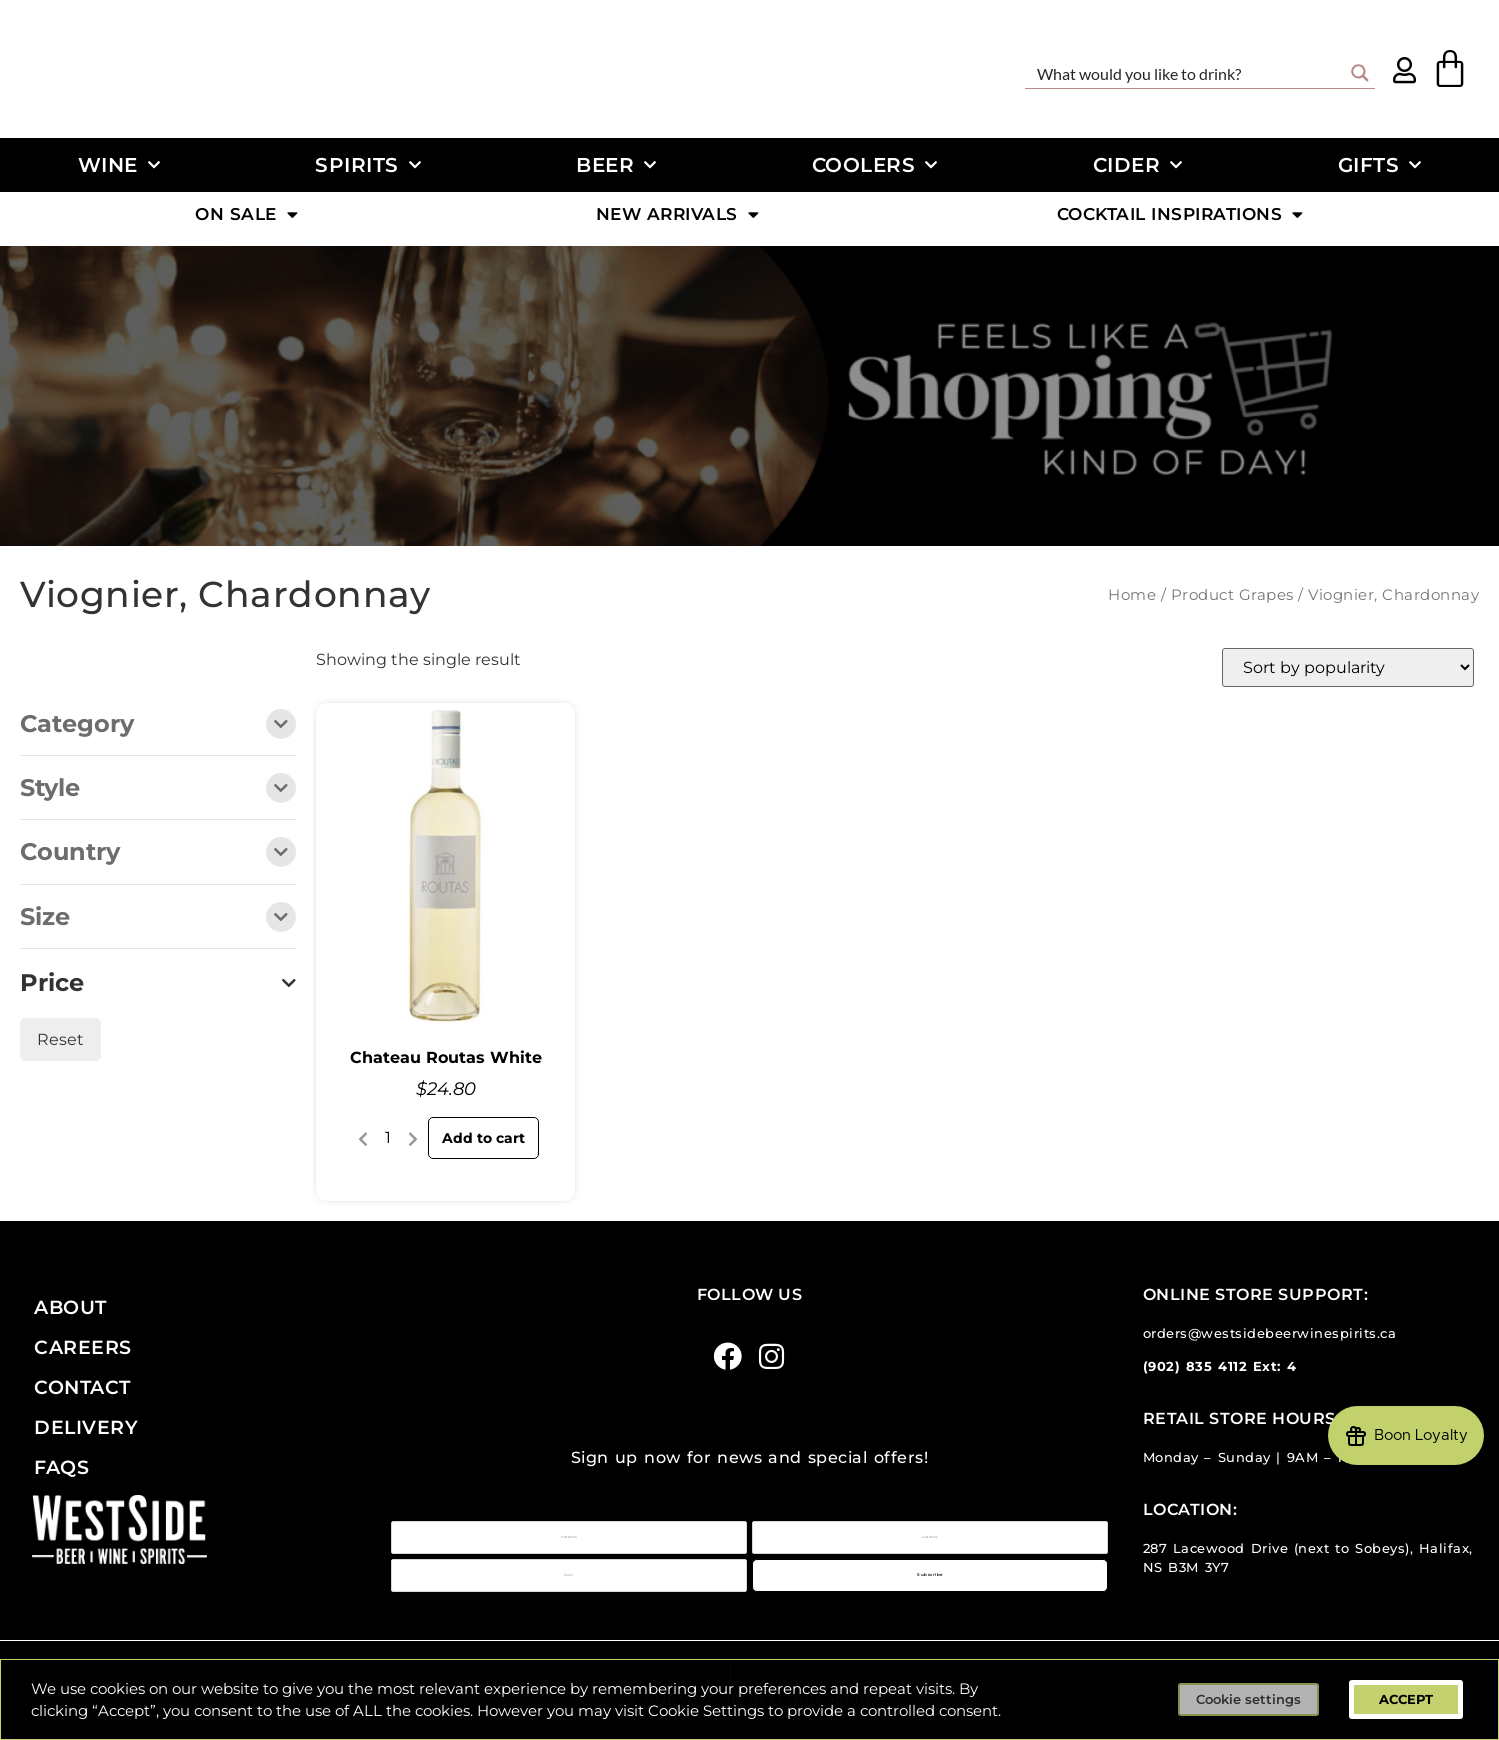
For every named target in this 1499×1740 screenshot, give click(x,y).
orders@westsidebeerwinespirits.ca (1270, 1333)
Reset (60, 1039)
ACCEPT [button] (1406, 1699)
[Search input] (1187, 73)
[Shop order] (1348, 667)
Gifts (1380, 165)
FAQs (61, 1467)
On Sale (246, 218)
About (70, 1307)
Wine (119, 165)
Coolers (875, 165)
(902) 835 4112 (1195, 1366)
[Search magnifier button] (1360, 73)
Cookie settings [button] (1248, 1699)
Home (1132, 595)
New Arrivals (678, 218)
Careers (83, 1347)
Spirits (368, 165)
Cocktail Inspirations (1180, 218)
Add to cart (483, 1138)
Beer (616, 165)
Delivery (86, 1427)
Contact (82, 1387)
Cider (1138, 165)
